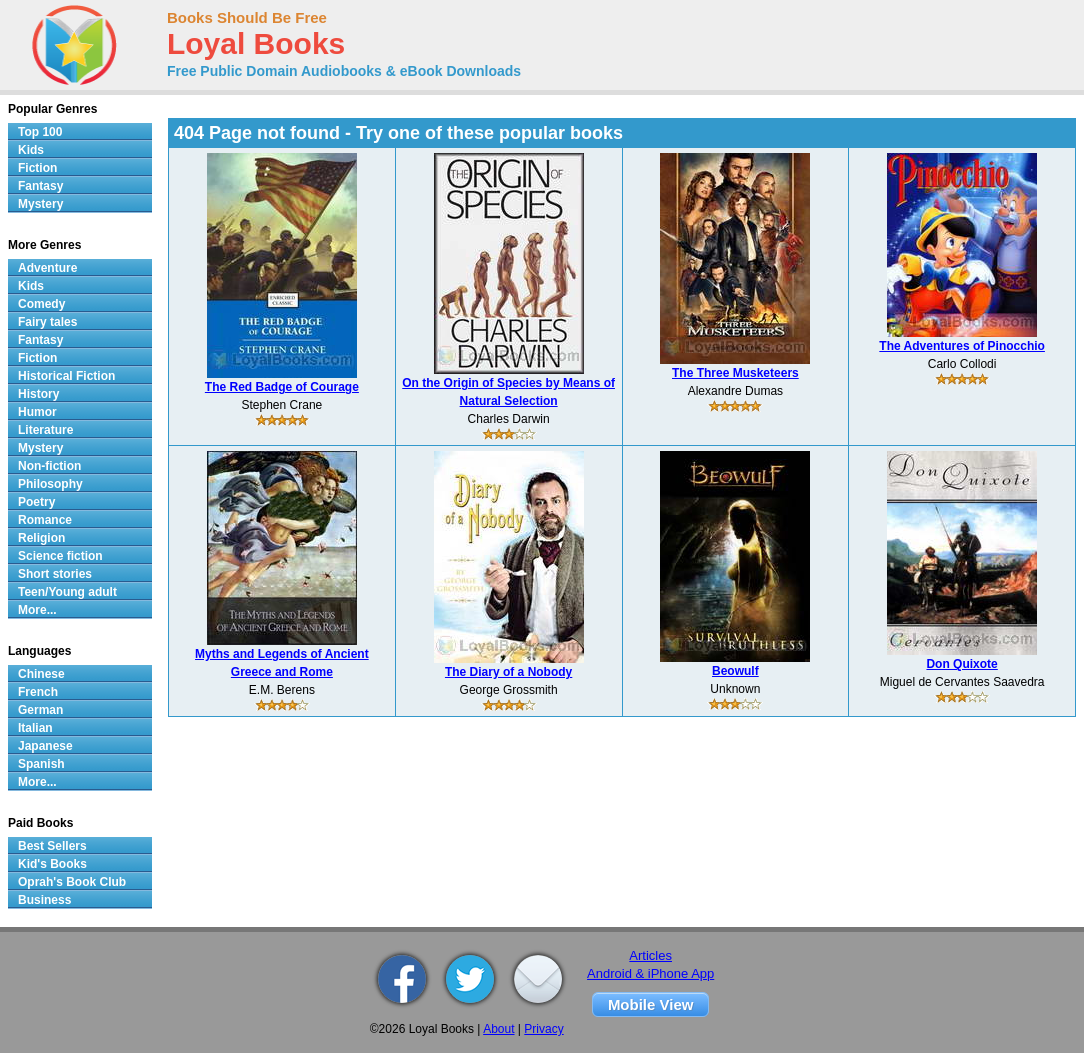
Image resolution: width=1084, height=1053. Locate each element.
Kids (31, 150)
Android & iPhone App (650, 973)
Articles (650, 955)
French (38, 692)
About (498, 1029)
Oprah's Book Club (72, 882)
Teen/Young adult (67, 592)
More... (37, 610)
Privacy (543, 1029)
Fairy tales (47, 322)
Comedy (41, 304)
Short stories (55, 574)
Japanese (45, 746)
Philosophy (50, 484)
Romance (45, 520)
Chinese (41, 674)
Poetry (36, 502)
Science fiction (60, 556)
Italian (35, 728)
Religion (41, 538)
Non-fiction (49, 466)
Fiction (37, 168)
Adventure (47, 268)
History (38, 394)
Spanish (41, 764)
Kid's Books (52, 864)
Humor (37, 412)
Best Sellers (52, 846)
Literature (45, 430)
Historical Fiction (66, 376)
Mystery (40, 204)
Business (44, 900)
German (40, 710)
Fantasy (40, 186)
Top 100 (40, 132)
